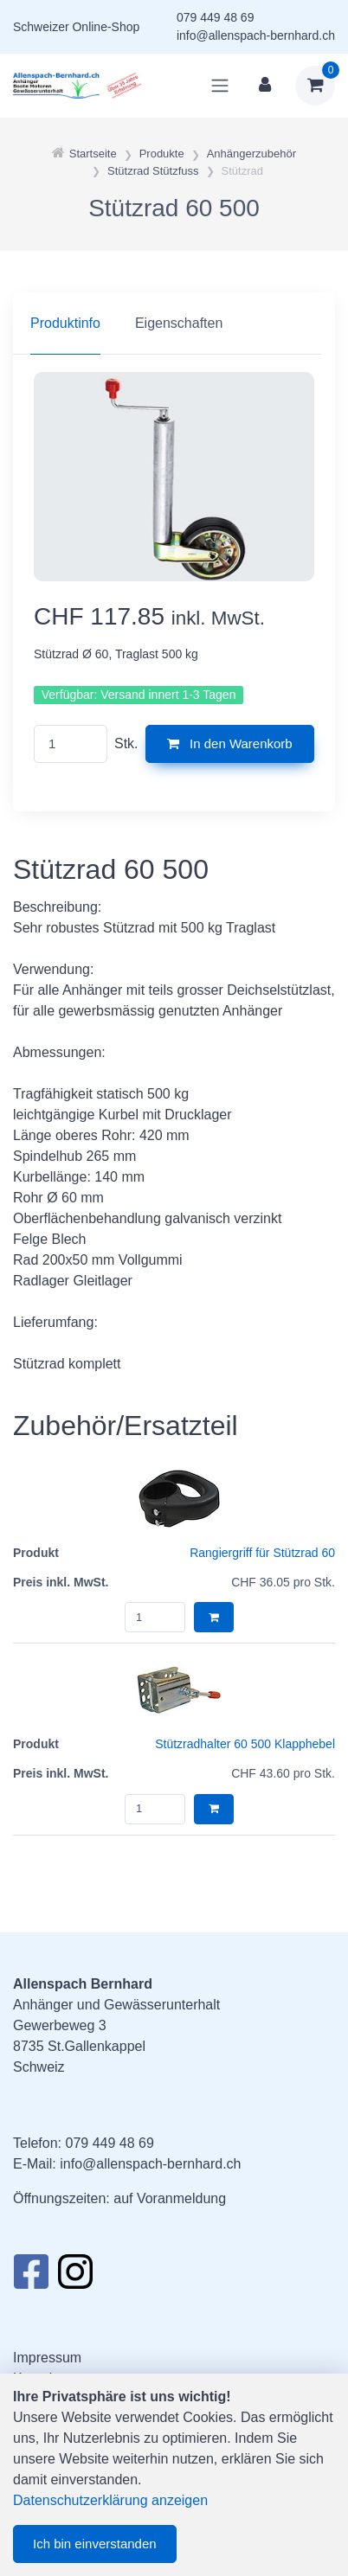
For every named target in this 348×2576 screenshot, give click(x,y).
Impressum (47, 2357)
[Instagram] (75, 2277)
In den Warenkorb (230, 743)
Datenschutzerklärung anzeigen (110, 2500)
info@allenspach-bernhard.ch (256, 35)
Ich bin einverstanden (95, 2543)
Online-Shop (105, 27)
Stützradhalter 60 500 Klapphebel (245, 1744)
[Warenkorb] (315, 86)
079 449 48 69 (216, 17)
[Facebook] (31, 2277)
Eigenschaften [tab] (178, 323)
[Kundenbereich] (265, 86)
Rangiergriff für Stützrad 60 (262, 1553)
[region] (174, 323)
